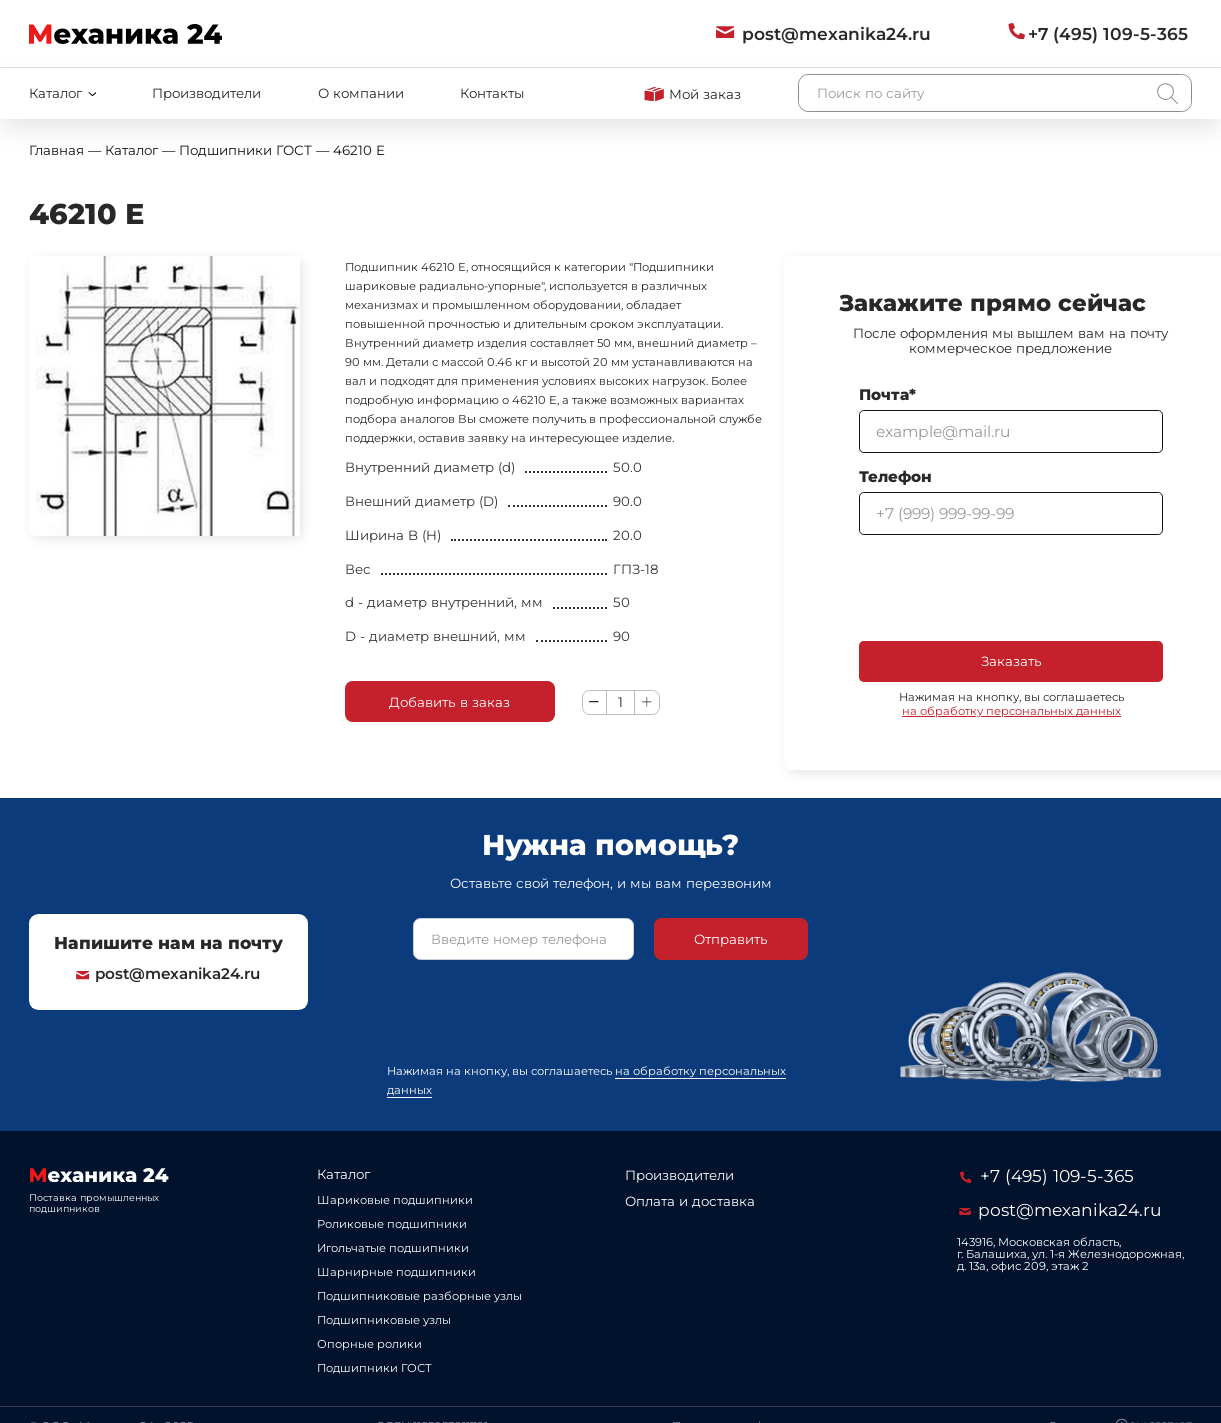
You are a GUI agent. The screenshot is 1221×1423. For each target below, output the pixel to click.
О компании (361, 93)
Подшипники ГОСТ (374, 1368)
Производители (206, 93)
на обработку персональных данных (1011, 711)
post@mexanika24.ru (168, 974)
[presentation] (1011, 588)
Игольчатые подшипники (393, 1248)
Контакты (492, 93)
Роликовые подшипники (392, 1224)
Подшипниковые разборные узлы (419, 1296)
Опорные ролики (369, 1344)
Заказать (1011, 661)
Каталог (343, 1174)
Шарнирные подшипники (396, 1272)
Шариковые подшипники (395, 1200)
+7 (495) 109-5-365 (1047, 1175)
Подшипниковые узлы (384, 1320)
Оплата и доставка (690, 1201)
